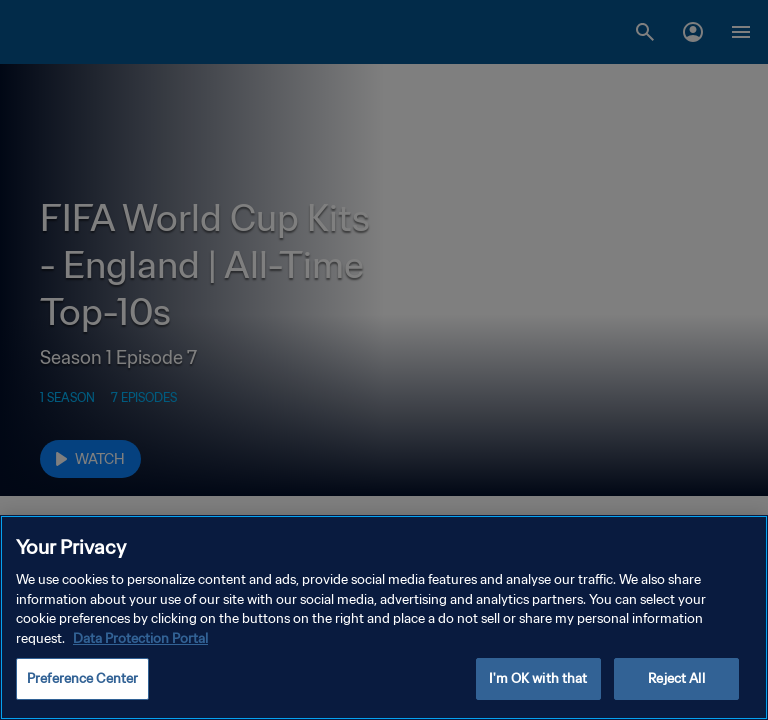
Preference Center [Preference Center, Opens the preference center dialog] (82, 678)
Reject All (676, 678)
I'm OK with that (538, 678)
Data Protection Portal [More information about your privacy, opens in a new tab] (140, 638)
